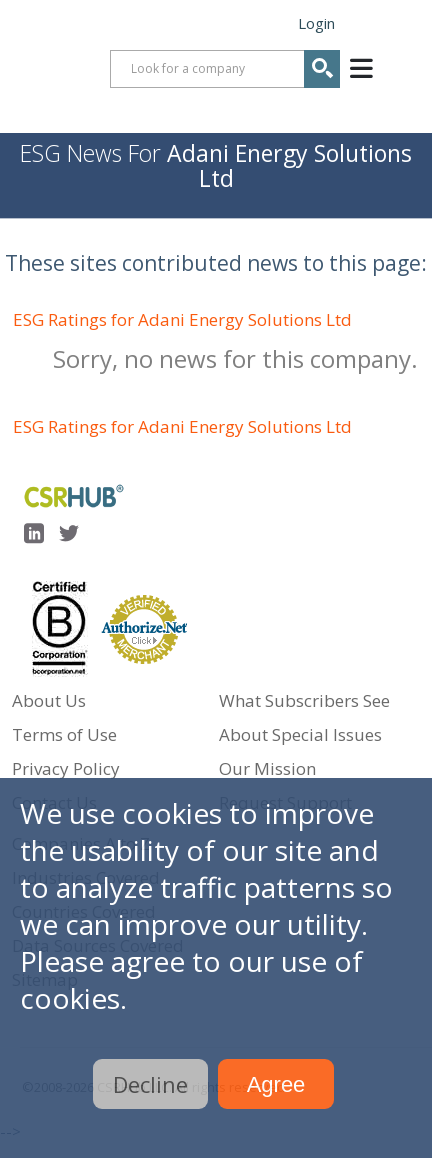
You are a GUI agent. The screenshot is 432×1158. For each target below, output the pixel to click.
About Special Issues (300, 734)
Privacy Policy (66, 768)
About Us (49, 700)
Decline (150, 1084)
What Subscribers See (304, 700)
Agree (276, 1084)
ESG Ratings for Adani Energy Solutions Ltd (182, 319)
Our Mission (267, 768)
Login (316, 23)
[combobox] (225, 69)
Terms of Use (64, 734)
